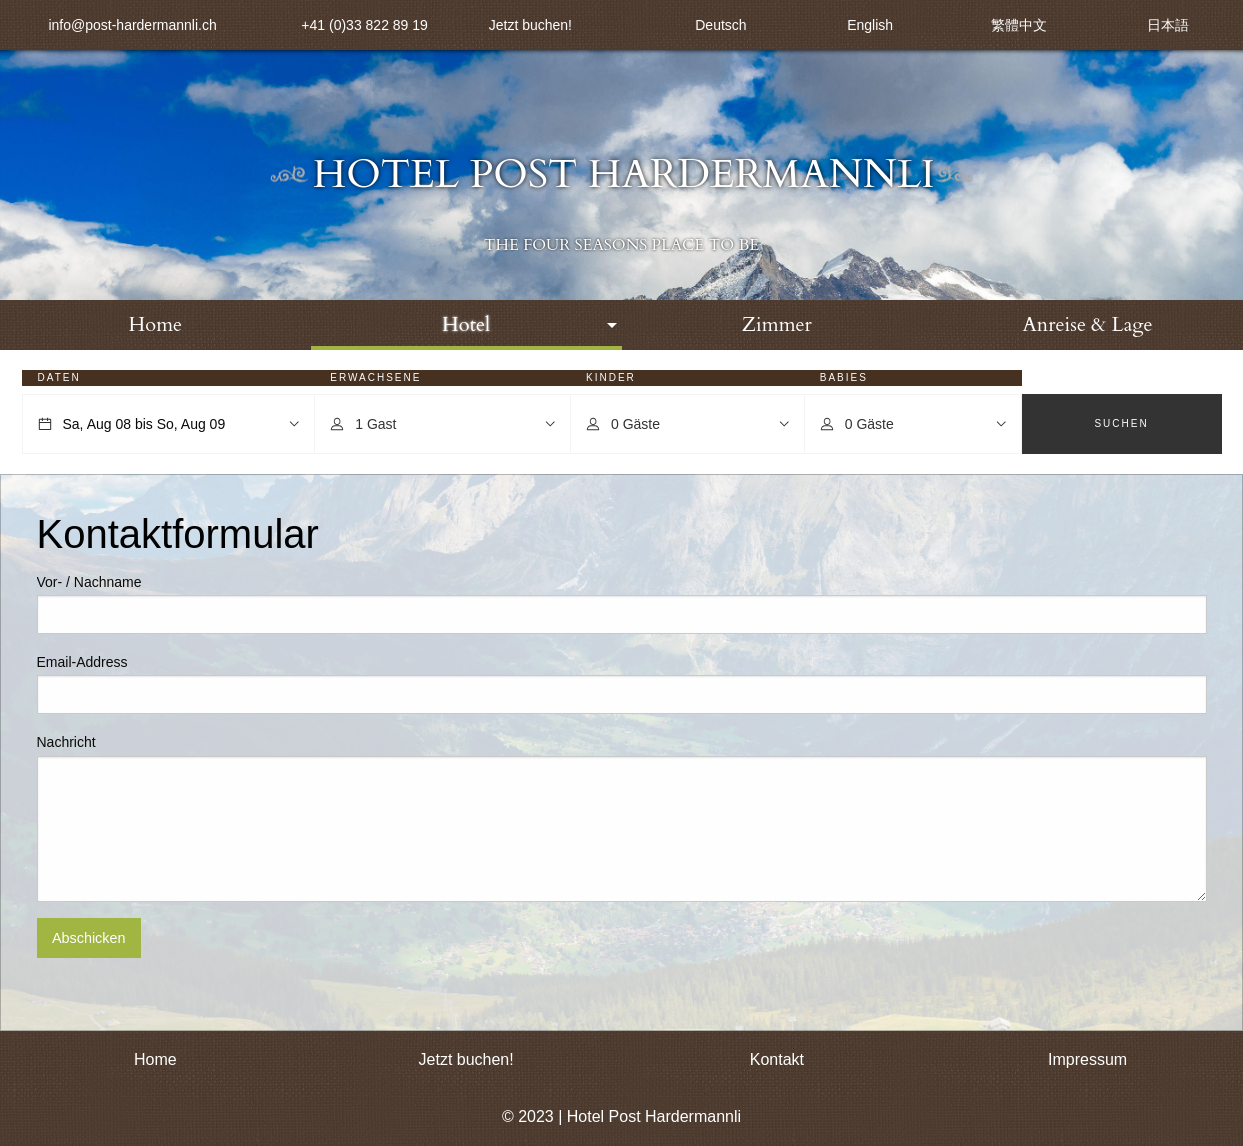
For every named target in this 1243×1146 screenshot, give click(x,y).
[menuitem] (155, 325)
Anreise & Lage (1088, 324)
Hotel (466, 324)
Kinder (611, 377)
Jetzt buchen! (530, 25)
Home (156, 324)
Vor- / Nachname (89, 582)
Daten (59, 377)
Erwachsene (375, 377)
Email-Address (82, 662)
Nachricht (66, 742)
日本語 (1168, 25)
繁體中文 (1019, 25)
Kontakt (777, 1059)
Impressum (1087, 1059)
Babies (844, 377)
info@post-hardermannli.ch (132, 25)
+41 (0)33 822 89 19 (364, 25)
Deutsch (720, 25)
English (870, 25)
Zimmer (777, 324)
